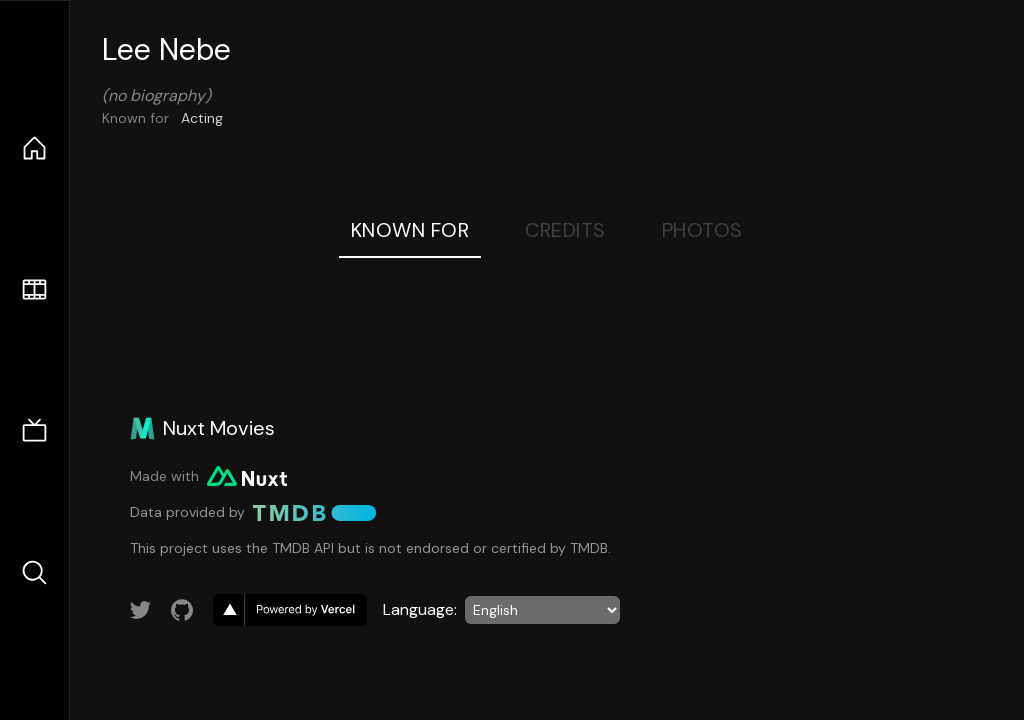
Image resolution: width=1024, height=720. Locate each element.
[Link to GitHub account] (182, 610)
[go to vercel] (290, 610)
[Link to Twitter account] (141, 610)
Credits (565, 230)
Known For (410, 230)
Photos (702, 230)
